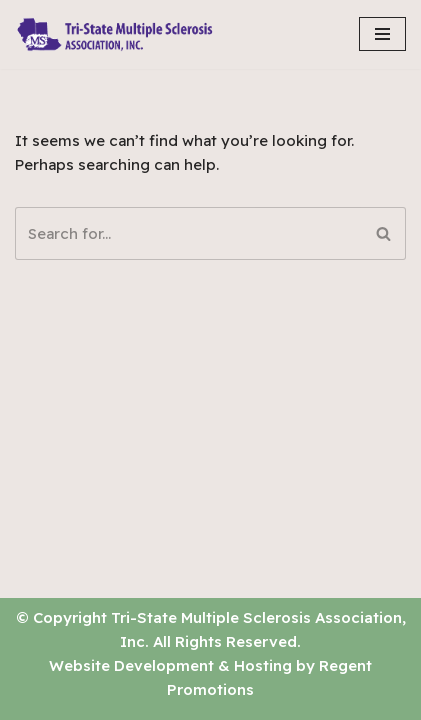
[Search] (188, 233)
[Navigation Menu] (382, 34)
